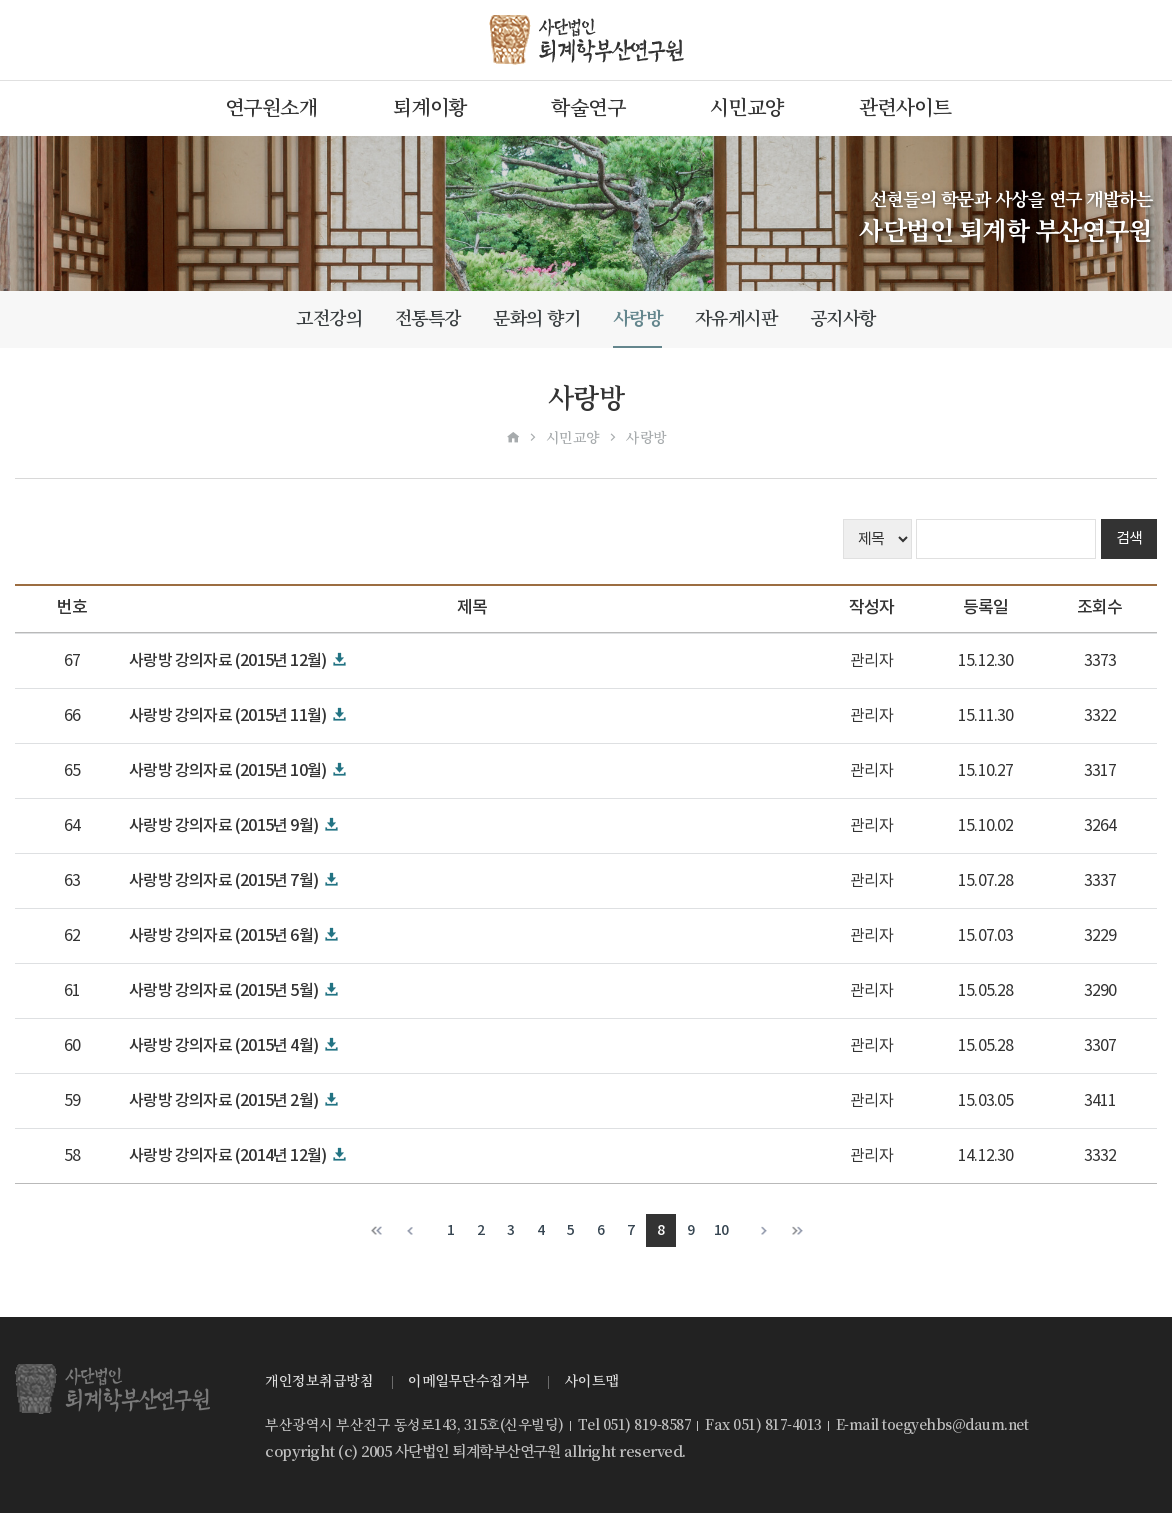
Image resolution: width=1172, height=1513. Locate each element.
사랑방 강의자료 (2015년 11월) (227, 716)
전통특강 (428, 318)
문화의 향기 (536, 318)
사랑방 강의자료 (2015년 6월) (223, 936)
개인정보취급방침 (319, 1381)
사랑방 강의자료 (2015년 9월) (223, 826)
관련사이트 (905, 108)
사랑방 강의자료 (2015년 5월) (223, 991)
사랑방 (638, 318)
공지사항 (843, 318)
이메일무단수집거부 (469, 1381)
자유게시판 (736, 318)
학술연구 (588, 108)
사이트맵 (592, 1381)
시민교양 (747, 108)
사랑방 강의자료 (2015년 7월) (223, 881)
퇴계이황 (430, 108)
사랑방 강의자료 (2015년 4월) (223, 1046)
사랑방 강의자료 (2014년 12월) (227, 1156)
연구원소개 (271, 108)
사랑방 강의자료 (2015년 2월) (223, 1101)
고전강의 (329, 318)
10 (721, 1230)
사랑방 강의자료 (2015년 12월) (227, 661)
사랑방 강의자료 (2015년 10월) (227, 771)
